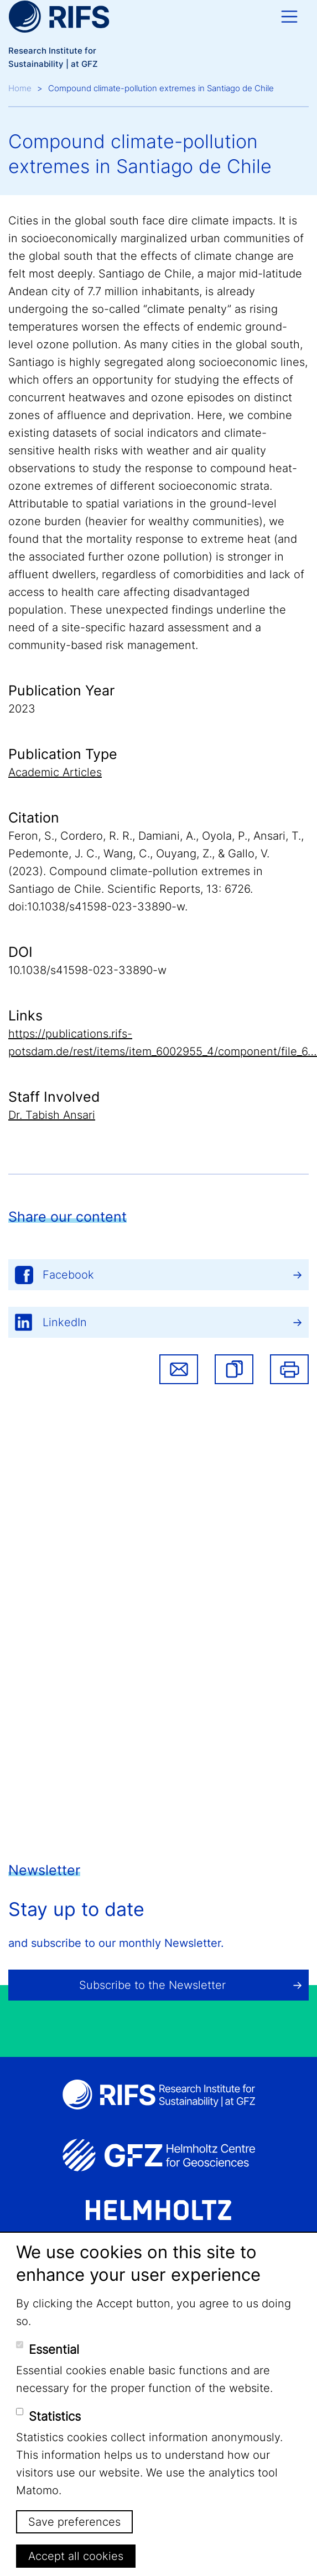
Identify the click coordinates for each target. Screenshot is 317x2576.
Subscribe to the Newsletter (152, 1985)
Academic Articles (55, 772)
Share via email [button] (178, 1369)
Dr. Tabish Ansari (51, 1115)
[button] (234, 1369)
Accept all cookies (75, 2556)
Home (20, 88)
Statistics (55, 2416)
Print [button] (289, 1369)
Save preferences (74, 2521)
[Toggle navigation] (289, 16)
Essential (54, 2349)
